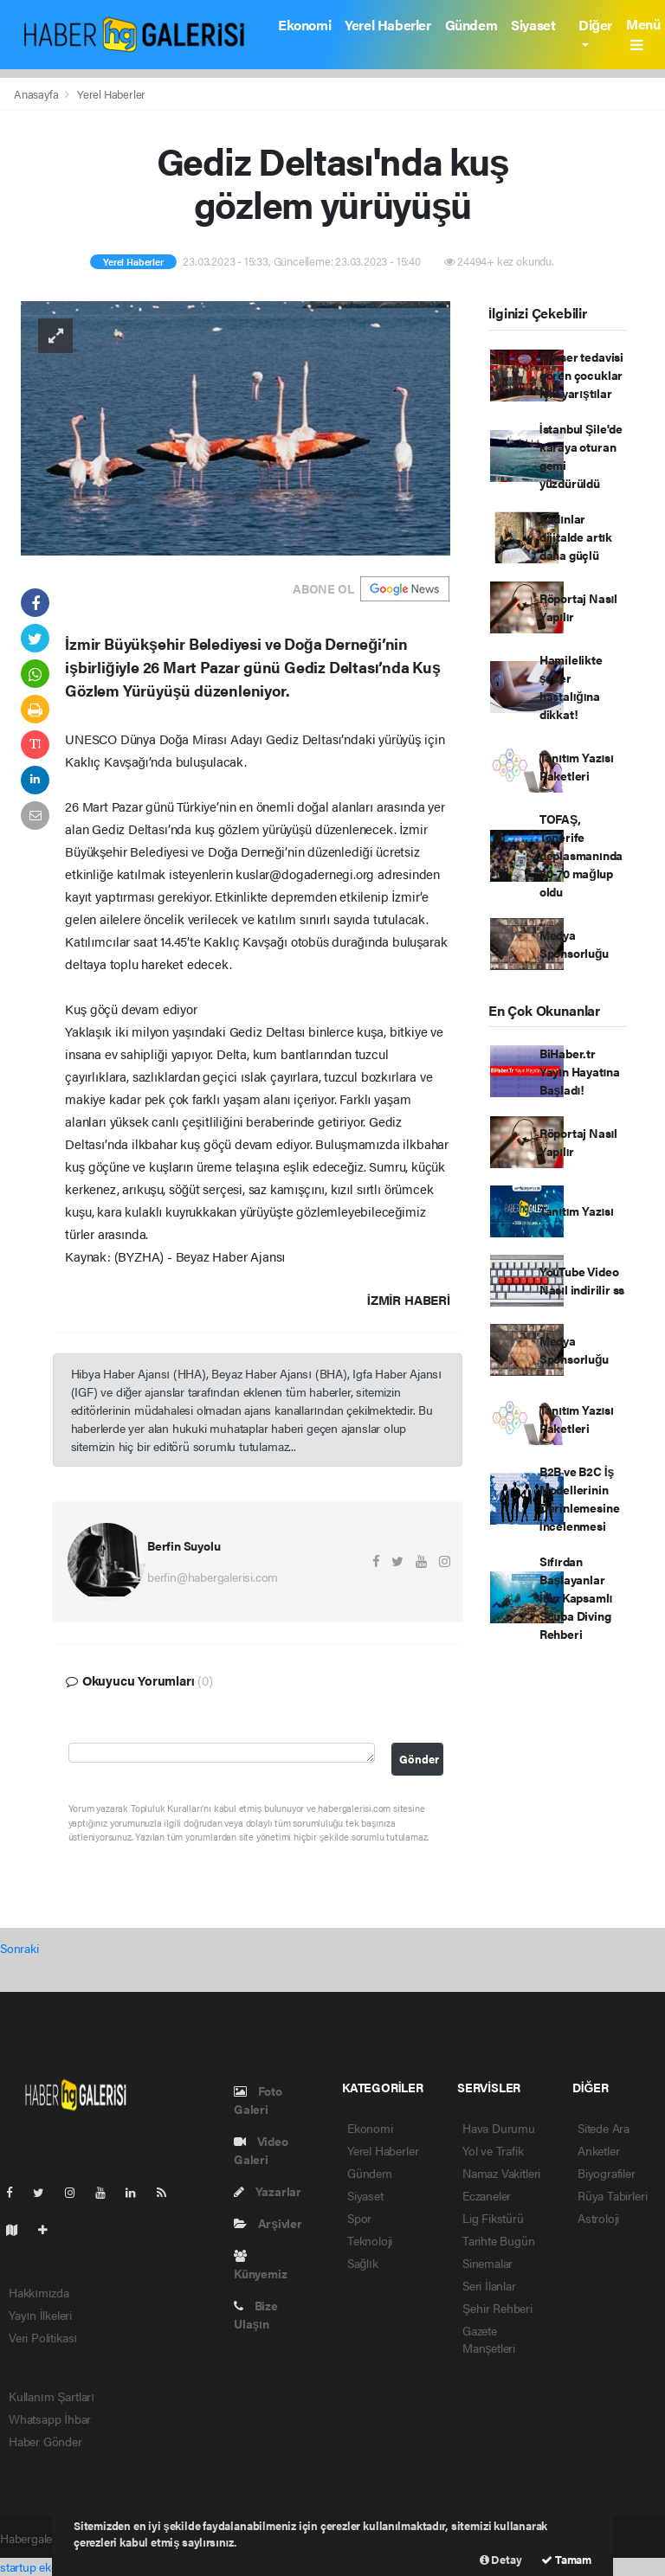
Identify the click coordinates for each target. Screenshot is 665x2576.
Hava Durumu (498, 2127)
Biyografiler (607, 2172)
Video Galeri (261, 2150)
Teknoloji (369, 2240)
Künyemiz (260, 2266)
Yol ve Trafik (493, 2150)
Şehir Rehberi (497, 2307)
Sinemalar (487, 2262)
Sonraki (19, 1947)
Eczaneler (486, 2195)
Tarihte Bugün (498, 2240)
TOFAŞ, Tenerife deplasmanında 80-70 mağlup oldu (581, 855)
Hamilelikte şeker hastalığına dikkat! (571, 687)
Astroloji (598, 2217)
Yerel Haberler (387, 25)
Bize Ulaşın (256, 2314)
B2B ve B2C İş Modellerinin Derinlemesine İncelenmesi (579, 1498)
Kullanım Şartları (51, 2396)
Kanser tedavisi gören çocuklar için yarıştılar (581, 374)
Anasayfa (37, 94)
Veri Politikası (43, 2337)
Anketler (598, 2150)
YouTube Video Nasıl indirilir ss (581, 1280)
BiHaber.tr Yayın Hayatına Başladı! (579, 1071)
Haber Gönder (45, 2441)
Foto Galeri (258, 2099)
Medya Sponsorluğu (574, 943)
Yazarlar (267, 2191)
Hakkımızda (39, 2292)
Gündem (471, 25)
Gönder (419, 1759)
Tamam (566, 2559)
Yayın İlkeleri (40, 2314)
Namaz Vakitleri (501, 2172)
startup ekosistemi (47, 2566)
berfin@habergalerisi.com (212, 1576)
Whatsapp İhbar (50, 2418)
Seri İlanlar (489, 2285)
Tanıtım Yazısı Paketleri (576, 766)
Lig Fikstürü (493, 2217)
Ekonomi (304, 25)
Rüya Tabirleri (612, 2195)
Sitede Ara (603, 2127)
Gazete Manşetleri (488, 2339)
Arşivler (268, 2223)
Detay (501, 2559)
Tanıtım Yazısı (576, 1210)
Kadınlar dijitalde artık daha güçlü (575, 536)
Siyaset (533, 25)
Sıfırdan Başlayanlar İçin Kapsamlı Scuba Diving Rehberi (575, 1597)
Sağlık (362, 2262)
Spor (359, 2217)
